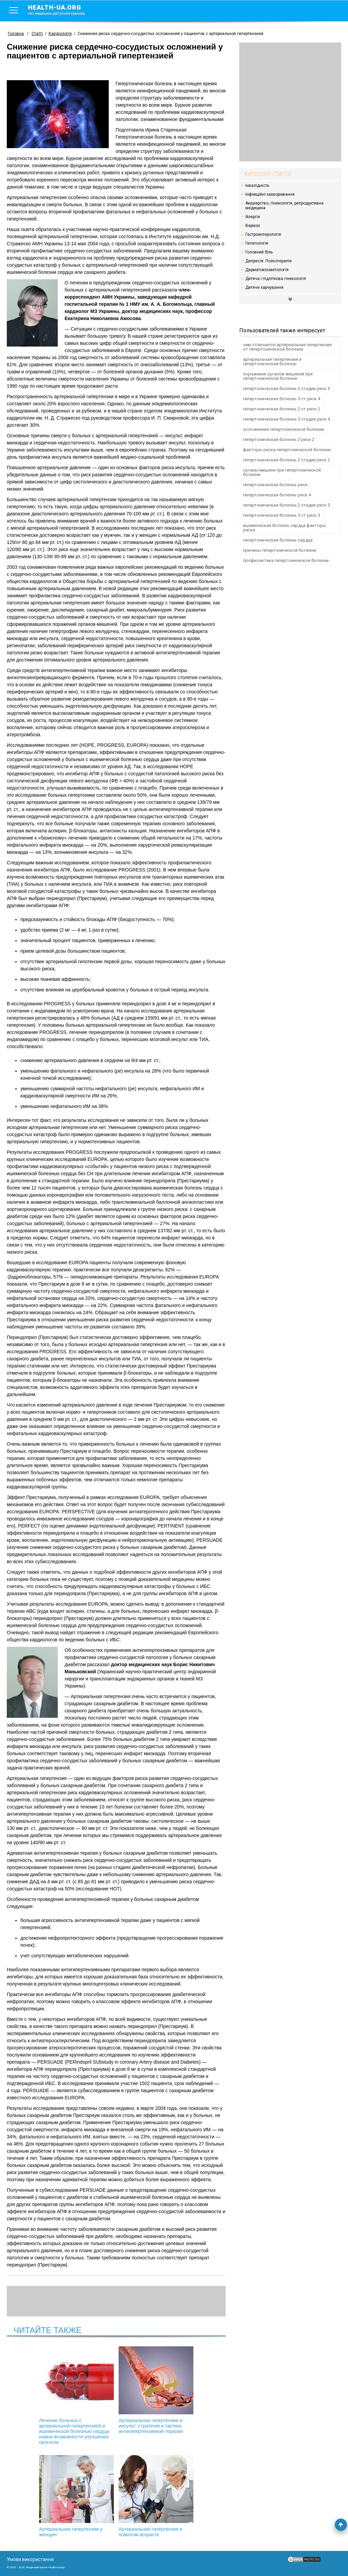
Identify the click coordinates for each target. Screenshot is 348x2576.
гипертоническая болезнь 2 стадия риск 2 (286, 459)
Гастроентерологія (263, 234)
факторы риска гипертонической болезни (287, 449)
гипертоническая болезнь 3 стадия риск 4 (286, 419)
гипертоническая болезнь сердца (278, 540)
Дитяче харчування (264, 287)
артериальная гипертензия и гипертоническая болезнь (272, 361)
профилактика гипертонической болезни (286, 560)
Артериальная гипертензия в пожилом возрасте (116, 2496)
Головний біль (259, 252)
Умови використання (30, 2559)
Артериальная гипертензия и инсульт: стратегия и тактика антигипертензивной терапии (116, 2390)
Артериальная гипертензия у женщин (189, 2387)
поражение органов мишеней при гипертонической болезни (278, 376)
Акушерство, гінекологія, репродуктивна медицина (284, 205)
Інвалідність (257, 185)
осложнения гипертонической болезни (283, 429)
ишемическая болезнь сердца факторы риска (284, 527)
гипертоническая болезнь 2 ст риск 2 (281, 408)
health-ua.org (62, 9)
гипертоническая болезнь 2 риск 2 (278, 439)
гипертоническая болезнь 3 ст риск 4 (281, 398)
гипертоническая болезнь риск (275, 484)
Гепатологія (256, 243)
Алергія (252, 216)
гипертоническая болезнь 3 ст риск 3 (281, 515)
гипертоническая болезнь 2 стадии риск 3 (286, 505)
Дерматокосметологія (267, 269)
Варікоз (252, 225)
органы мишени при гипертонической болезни (282, 472)
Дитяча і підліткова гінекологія (275, 278)
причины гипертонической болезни (279, 550)
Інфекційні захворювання (270, 194)
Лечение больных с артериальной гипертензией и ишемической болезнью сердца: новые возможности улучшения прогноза (43, 2395)
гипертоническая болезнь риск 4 (277, 494)
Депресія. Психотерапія (268, 261)
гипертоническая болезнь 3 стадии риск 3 (286, 388)
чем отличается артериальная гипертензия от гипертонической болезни (287, 347)
